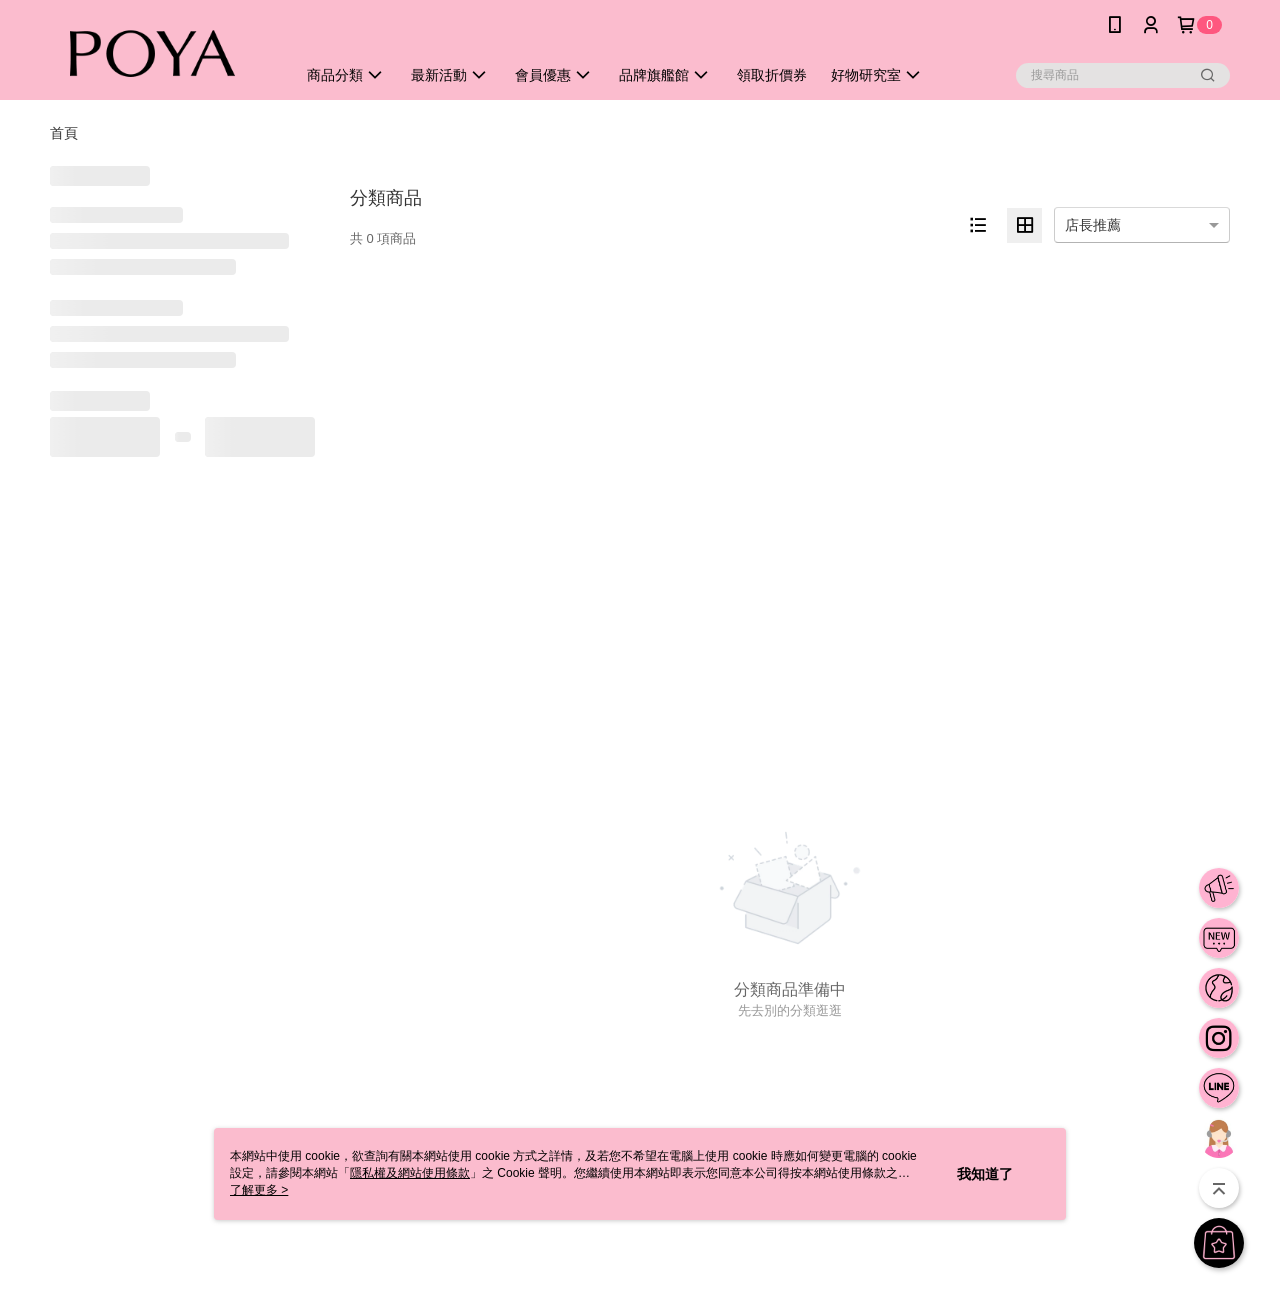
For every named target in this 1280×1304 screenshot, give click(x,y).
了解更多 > (259, 1190)
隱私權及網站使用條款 (410, 1173)
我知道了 (985, 1174)
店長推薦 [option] (1093, 225)
